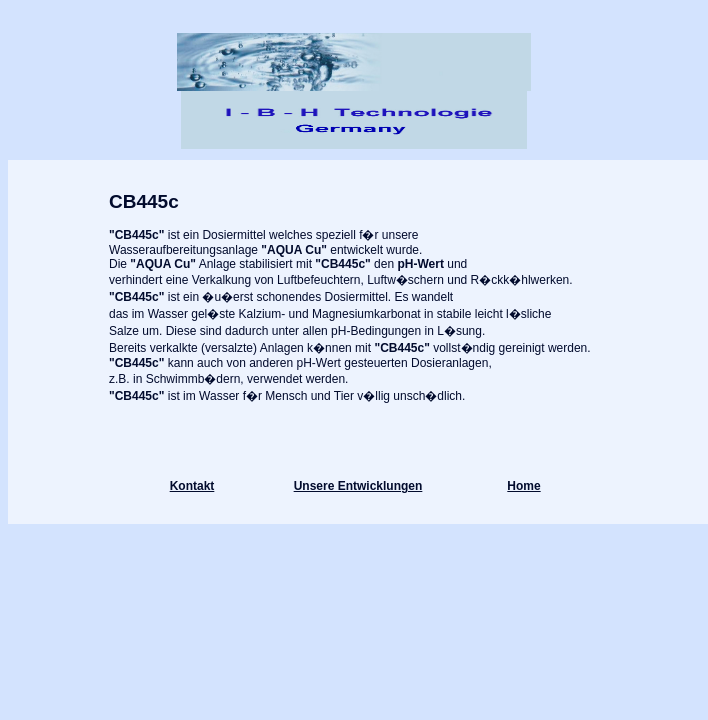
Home (523, 486)
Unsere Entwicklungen (358, 486)
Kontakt (192, 486)
